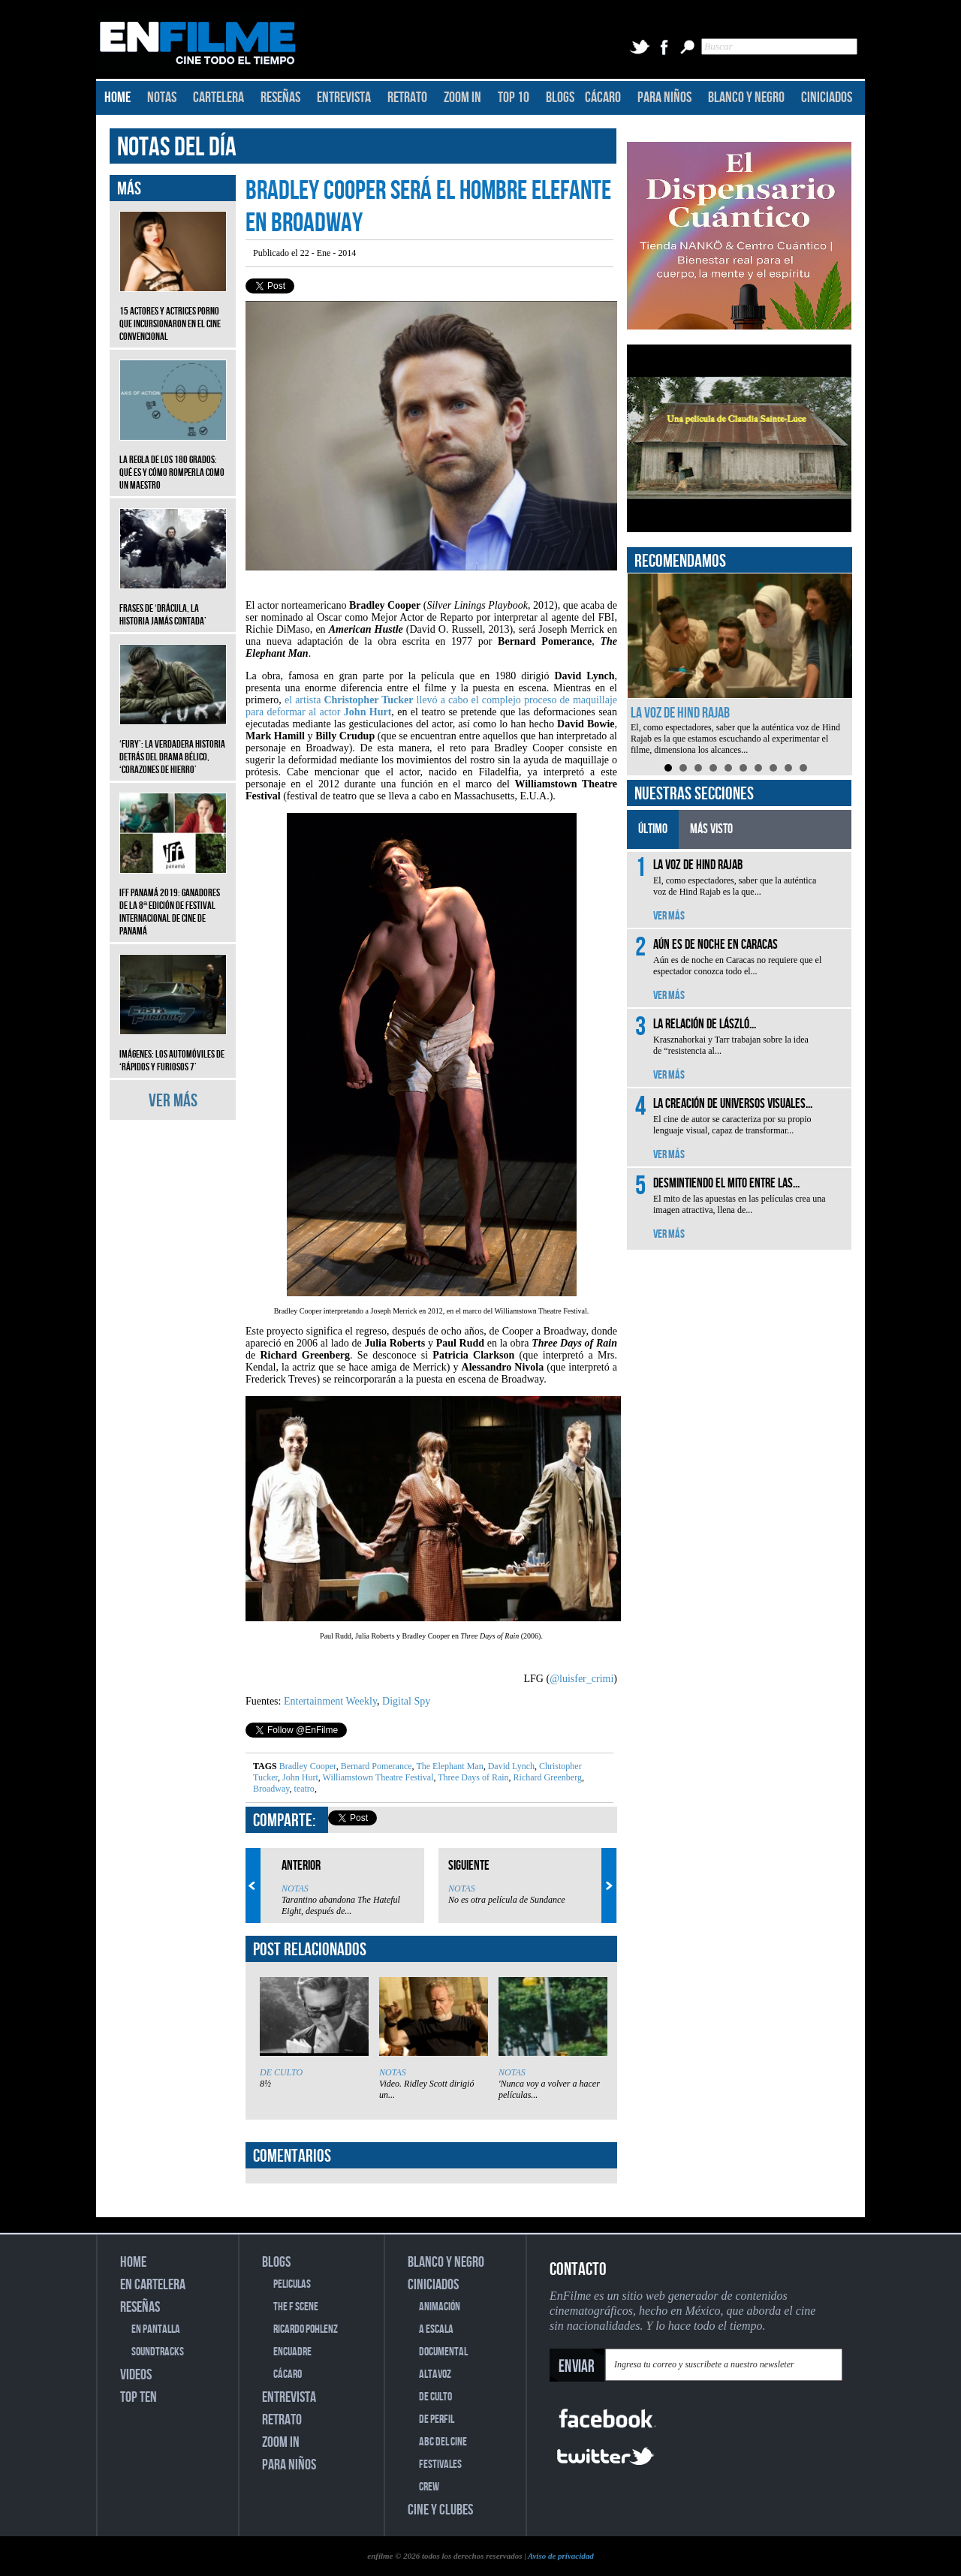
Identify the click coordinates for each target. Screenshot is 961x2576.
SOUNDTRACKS (157, 2352)
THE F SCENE (295, 2307)
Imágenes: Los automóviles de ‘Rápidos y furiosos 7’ (173, 1049)
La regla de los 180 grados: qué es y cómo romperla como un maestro (173, 461)
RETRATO (407, 98)
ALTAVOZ (435, 2374)
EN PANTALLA (155, 2329)
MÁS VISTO (711, 829)
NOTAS (161, 98)
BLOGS (560, 98)
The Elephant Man (449, 1766)
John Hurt (299, 1777)
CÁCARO (603, 98)
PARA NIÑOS (664, 98)
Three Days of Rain (471, 1777)
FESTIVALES (440, 2464)
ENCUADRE (292, 2352)
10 (803, 768)
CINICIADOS (826, 98)
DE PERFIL (436, 2419)
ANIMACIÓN (439, 2307)
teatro (303, 1788)
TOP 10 (513, 98)
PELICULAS (292, 2284)
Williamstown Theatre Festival (377, 1777)
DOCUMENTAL (443, 2352)
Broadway (271, 1788)
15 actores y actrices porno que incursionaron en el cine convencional (173, 312)
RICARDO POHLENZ (305, 2329)
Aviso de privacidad (561, 2555)
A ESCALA (436, 2329)
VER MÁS (173, 1101)
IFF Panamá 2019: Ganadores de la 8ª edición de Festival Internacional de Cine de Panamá (173, 900)
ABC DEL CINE (443, 2442)
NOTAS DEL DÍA (176, 147)
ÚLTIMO (652, 829)
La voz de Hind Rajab (680, 713)
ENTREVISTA (344, 98)
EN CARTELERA (152, 2285)
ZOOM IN (462, 98)
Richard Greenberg (546, 1777)
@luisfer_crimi (581, 1678)
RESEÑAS (280, 98)
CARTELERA (218, 98)
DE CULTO (281, 2072)
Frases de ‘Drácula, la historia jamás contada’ (173, 603)
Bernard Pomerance (375, 1766)
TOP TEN (138, 2397)
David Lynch (510, 1766)
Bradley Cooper (307, 1766)
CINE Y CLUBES (440, 2510)
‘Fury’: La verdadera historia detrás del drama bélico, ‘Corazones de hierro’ (173, 745)
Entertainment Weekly (330, 1701)
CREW (429, 2487)
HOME (117, 98)
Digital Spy (406, 1701)
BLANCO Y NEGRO (746, 98)
